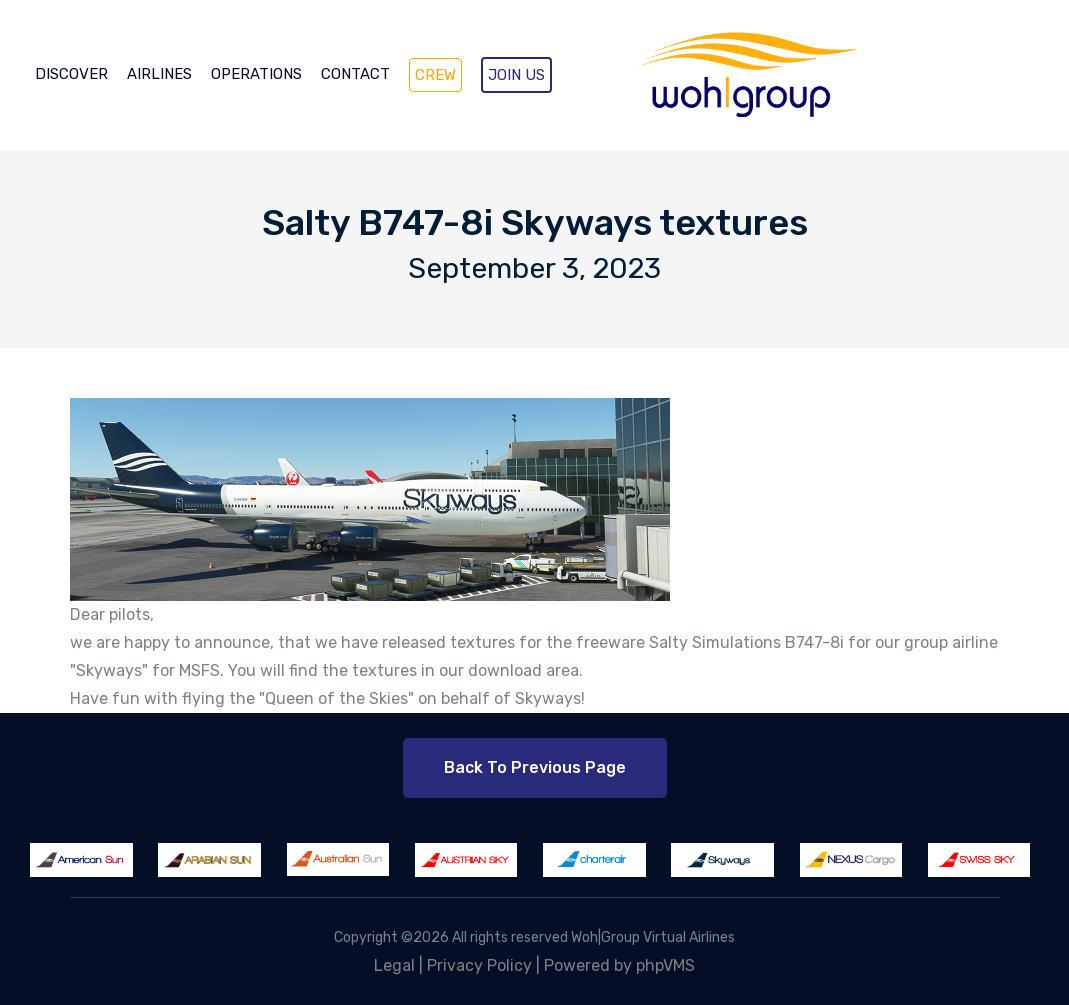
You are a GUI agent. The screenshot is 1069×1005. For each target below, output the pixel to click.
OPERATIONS (256, 74)
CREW (435, 75)
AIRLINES (159, 74)
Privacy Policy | (485, 965)
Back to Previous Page (535, 767)
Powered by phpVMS (619, 965)
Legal (394, 965)
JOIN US (516, 75)
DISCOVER (71, 74)
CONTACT (355, 74)
